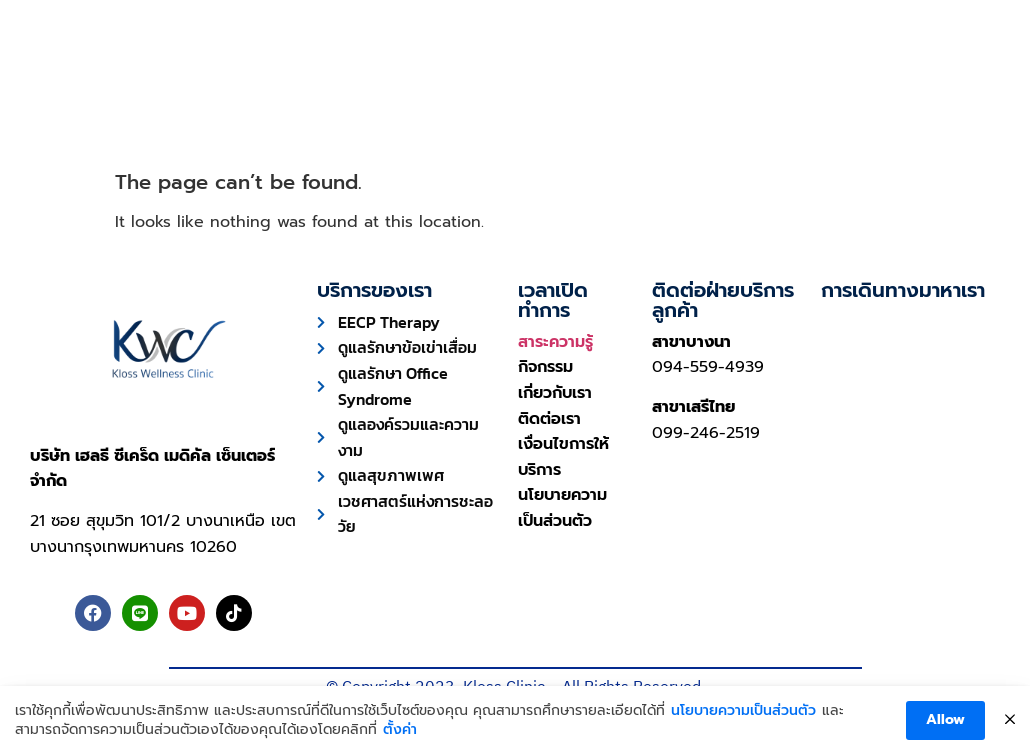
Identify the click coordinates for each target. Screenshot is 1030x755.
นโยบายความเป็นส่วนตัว (743, 711)
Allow (945, 719)
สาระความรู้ (555, 342)
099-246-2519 (706, 433)
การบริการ (302, 101)
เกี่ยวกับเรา (758, 102)
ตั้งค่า (400, 730)
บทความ (621, 101)
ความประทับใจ (464, 101)
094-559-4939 (708, 367)
